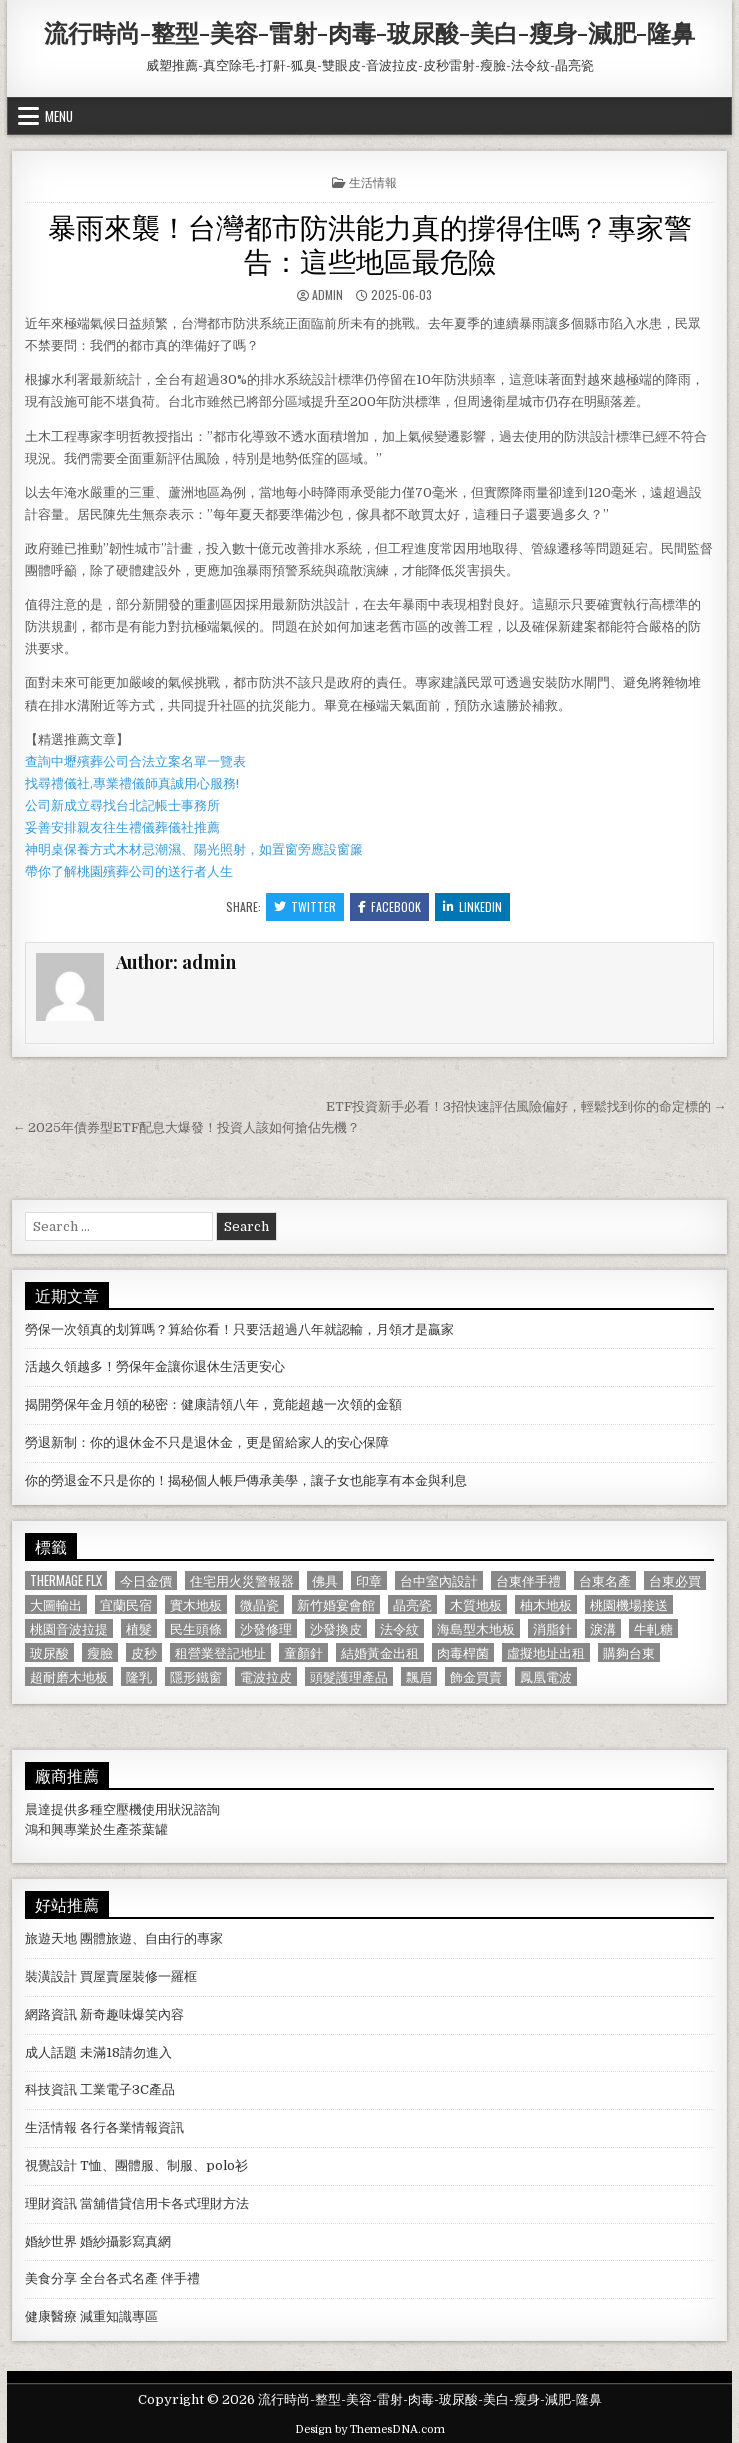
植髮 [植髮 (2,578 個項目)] (139, 1628)
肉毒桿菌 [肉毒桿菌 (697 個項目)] (463, 1652)
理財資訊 (51, 2203)
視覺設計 (51, 2165)
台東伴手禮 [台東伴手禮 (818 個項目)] (528, 1580)
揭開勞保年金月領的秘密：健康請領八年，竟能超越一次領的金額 (213, 1404)
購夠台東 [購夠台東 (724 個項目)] (629, 1652)
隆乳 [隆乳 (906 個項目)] (139, 1676)
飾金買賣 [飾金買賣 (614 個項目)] (476, 1676)
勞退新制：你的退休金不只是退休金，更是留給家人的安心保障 (207, 1442)
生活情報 (373, 181)
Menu (59, 116)
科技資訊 (51, 2089)
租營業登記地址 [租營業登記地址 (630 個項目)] (220, 1652)
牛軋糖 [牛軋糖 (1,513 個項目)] (653, 1628)
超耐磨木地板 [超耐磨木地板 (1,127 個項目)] (69, 1676)
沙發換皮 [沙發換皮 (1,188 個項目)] (336, 1628)
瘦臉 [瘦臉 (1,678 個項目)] (100, 1652)
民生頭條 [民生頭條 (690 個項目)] (196, 1628)
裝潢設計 (51, 1976)
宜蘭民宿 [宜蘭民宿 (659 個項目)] (126, 1604)
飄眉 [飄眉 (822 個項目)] (419, 1676)
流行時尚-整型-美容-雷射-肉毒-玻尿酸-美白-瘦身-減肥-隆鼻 (369, 32)
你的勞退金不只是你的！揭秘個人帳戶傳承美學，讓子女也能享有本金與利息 (246, 1480)
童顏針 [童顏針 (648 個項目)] (303, 1652)
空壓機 (122, 1809)
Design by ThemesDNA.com (370, 2429)
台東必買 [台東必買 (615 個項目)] (675, 1580)
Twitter (305, 906)
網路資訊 (51, 2014)
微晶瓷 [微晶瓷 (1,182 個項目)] (259, 1604)
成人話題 (51, 2052)
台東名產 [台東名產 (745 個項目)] (605, 1580)
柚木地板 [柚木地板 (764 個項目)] (546, 1604)
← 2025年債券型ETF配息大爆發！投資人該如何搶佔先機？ (186, 1127)
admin (327, 294)
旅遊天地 (51, 1938)
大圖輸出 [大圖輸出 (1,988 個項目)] (56, 1604)
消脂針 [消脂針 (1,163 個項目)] (552, 1628)
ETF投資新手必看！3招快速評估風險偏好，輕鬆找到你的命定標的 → (526, 1106)
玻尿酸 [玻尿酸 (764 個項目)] (49, 1652)
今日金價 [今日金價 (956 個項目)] (146, 1580)
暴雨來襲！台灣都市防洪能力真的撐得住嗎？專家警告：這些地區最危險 (370, 242)
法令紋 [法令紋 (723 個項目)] (399, 1628)
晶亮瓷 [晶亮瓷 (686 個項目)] (412, 1604)
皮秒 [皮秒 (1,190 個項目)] (144, 1652)
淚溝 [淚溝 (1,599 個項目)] (603, 1628)
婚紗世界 (51, 2241)
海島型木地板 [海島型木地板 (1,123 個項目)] (476, 1628)
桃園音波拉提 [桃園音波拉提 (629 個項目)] (69, 1628)
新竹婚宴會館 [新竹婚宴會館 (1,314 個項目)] (336, 1604)
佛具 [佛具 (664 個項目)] (325, 1580)
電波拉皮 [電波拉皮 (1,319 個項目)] (266, 1676)
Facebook (389, 906)
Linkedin (472, 906)
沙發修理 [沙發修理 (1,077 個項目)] (266, 1628)
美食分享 (51, 2278)
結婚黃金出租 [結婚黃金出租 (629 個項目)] (380, 1652)
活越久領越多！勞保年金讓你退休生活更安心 (155, 1366)
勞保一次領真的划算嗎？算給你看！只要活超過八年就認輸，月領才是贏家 (239, 1329)
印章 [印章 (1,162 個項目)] (369, 1580)
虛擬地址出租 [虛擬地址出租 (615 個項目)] (546, 1652)
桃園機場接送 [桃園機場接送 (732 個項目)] (629, 1604)
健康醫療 (51, 2316)
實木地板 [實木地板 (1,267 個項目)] (196, 1604)
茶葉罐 (148, 1829)
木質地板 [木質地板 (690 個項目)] (476, 1604)
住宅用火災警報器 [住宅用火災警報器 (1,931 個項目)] (242, 1580)
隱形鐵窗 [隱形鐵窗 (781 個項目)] (196, 1676)
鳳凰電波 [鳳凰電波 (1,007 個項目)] (546, 1676)
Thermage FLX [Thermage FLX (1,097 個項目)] (66, 1580)
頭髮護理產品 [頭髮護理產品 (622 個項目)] (349, 1676)
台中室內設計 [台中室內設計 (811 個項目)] (439, 1580)
